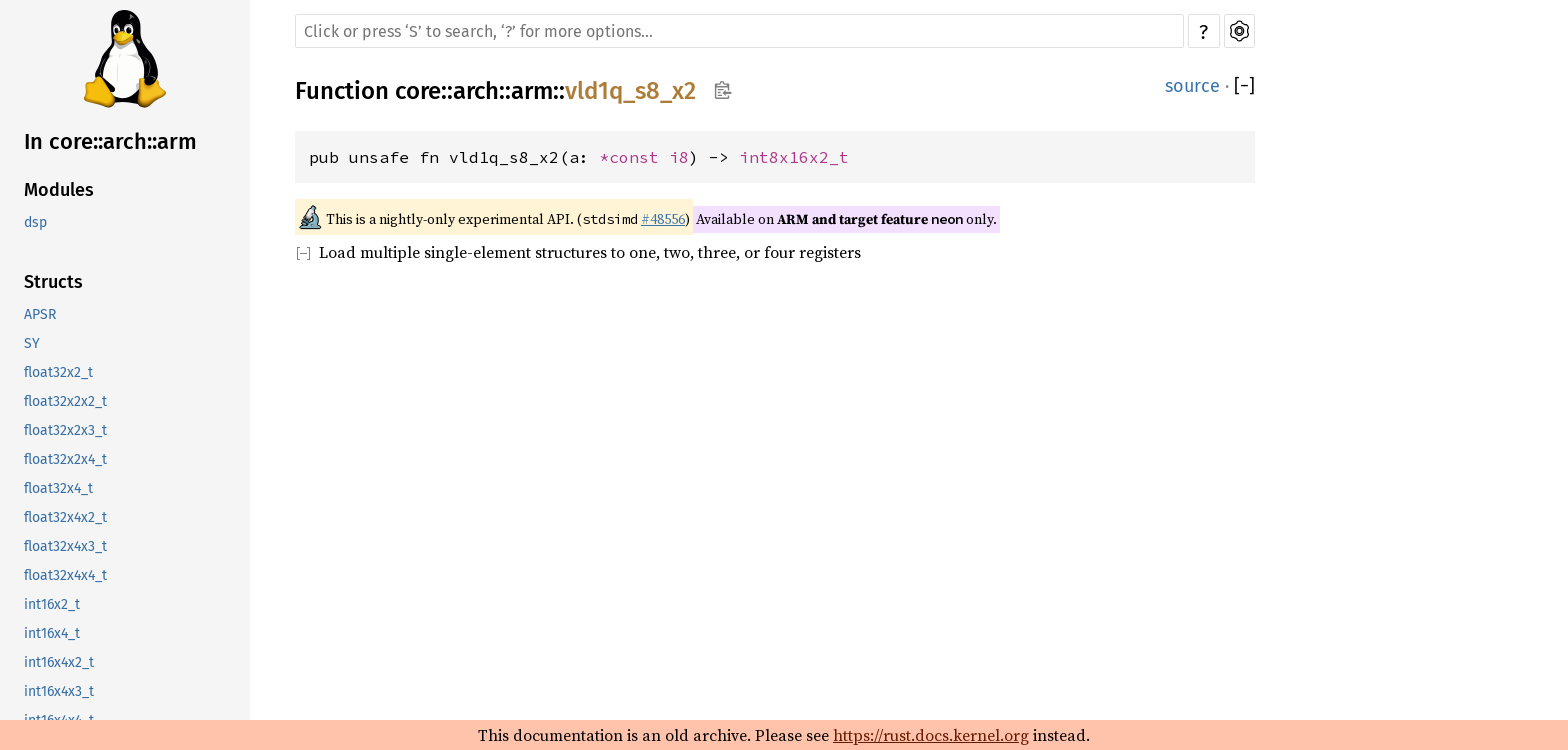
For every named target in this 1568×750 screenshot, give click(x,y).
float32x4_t (58, 488)
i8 (679, 157)
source (1192, 86)
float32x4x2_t (65, 517)
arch (476, 91)
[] (1244, 86)
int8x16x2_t (794, 157)
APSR (40, 314)
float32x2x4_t (65, 459)
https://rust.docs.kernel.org (931, 735)
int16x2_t (52, 604)
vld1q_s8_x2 (630, 91)
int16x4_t (52, 633)
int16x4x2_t (59, 662)
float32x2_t (58, 372)
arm (532, 91)
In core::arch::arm (110, 141)
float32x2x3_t (65, 430)
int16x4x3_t (59, 691)
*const (634, 157)
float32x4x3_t (65, 546)
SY (32, 343)
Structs (53, 282)
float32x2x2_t (65, 401)
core (418, 91)
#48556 (663, 219)
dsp (35, 222)
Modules (59, 190)
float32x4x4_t (65, 575)
